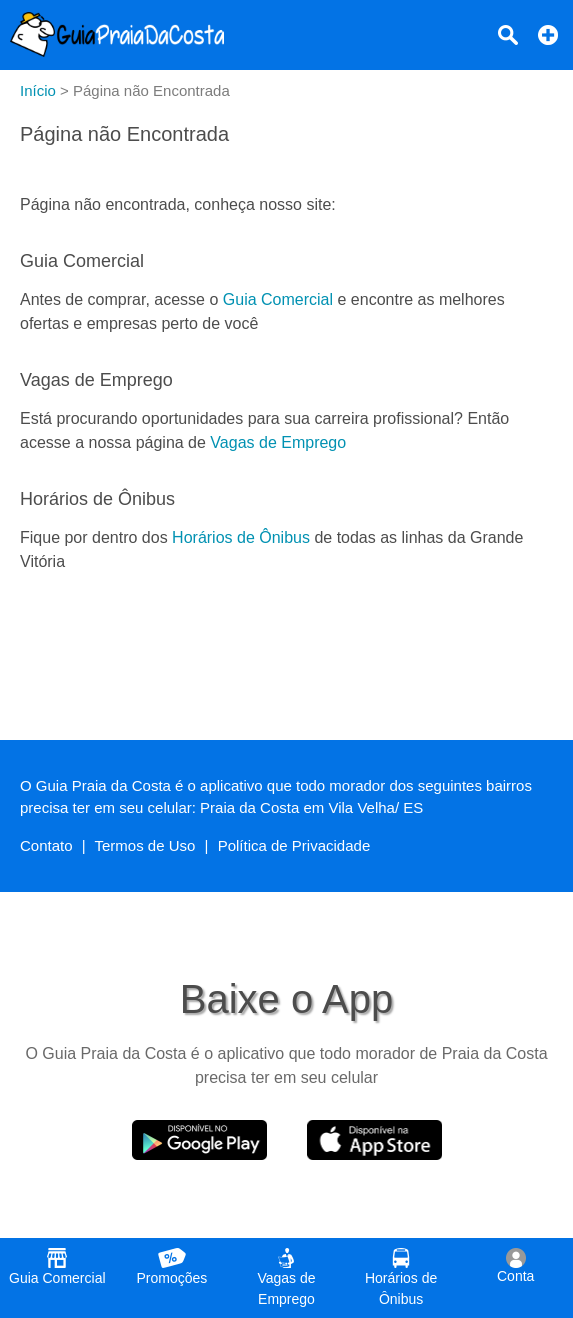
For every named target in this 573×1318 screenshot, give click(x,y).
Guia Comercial (278, 299)
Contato (46, 845)
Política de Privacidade (294, 845)
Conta (515, 1266)
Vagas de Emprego (278, 442)
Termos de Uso (145, 845)
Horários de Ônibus (241, 537)
